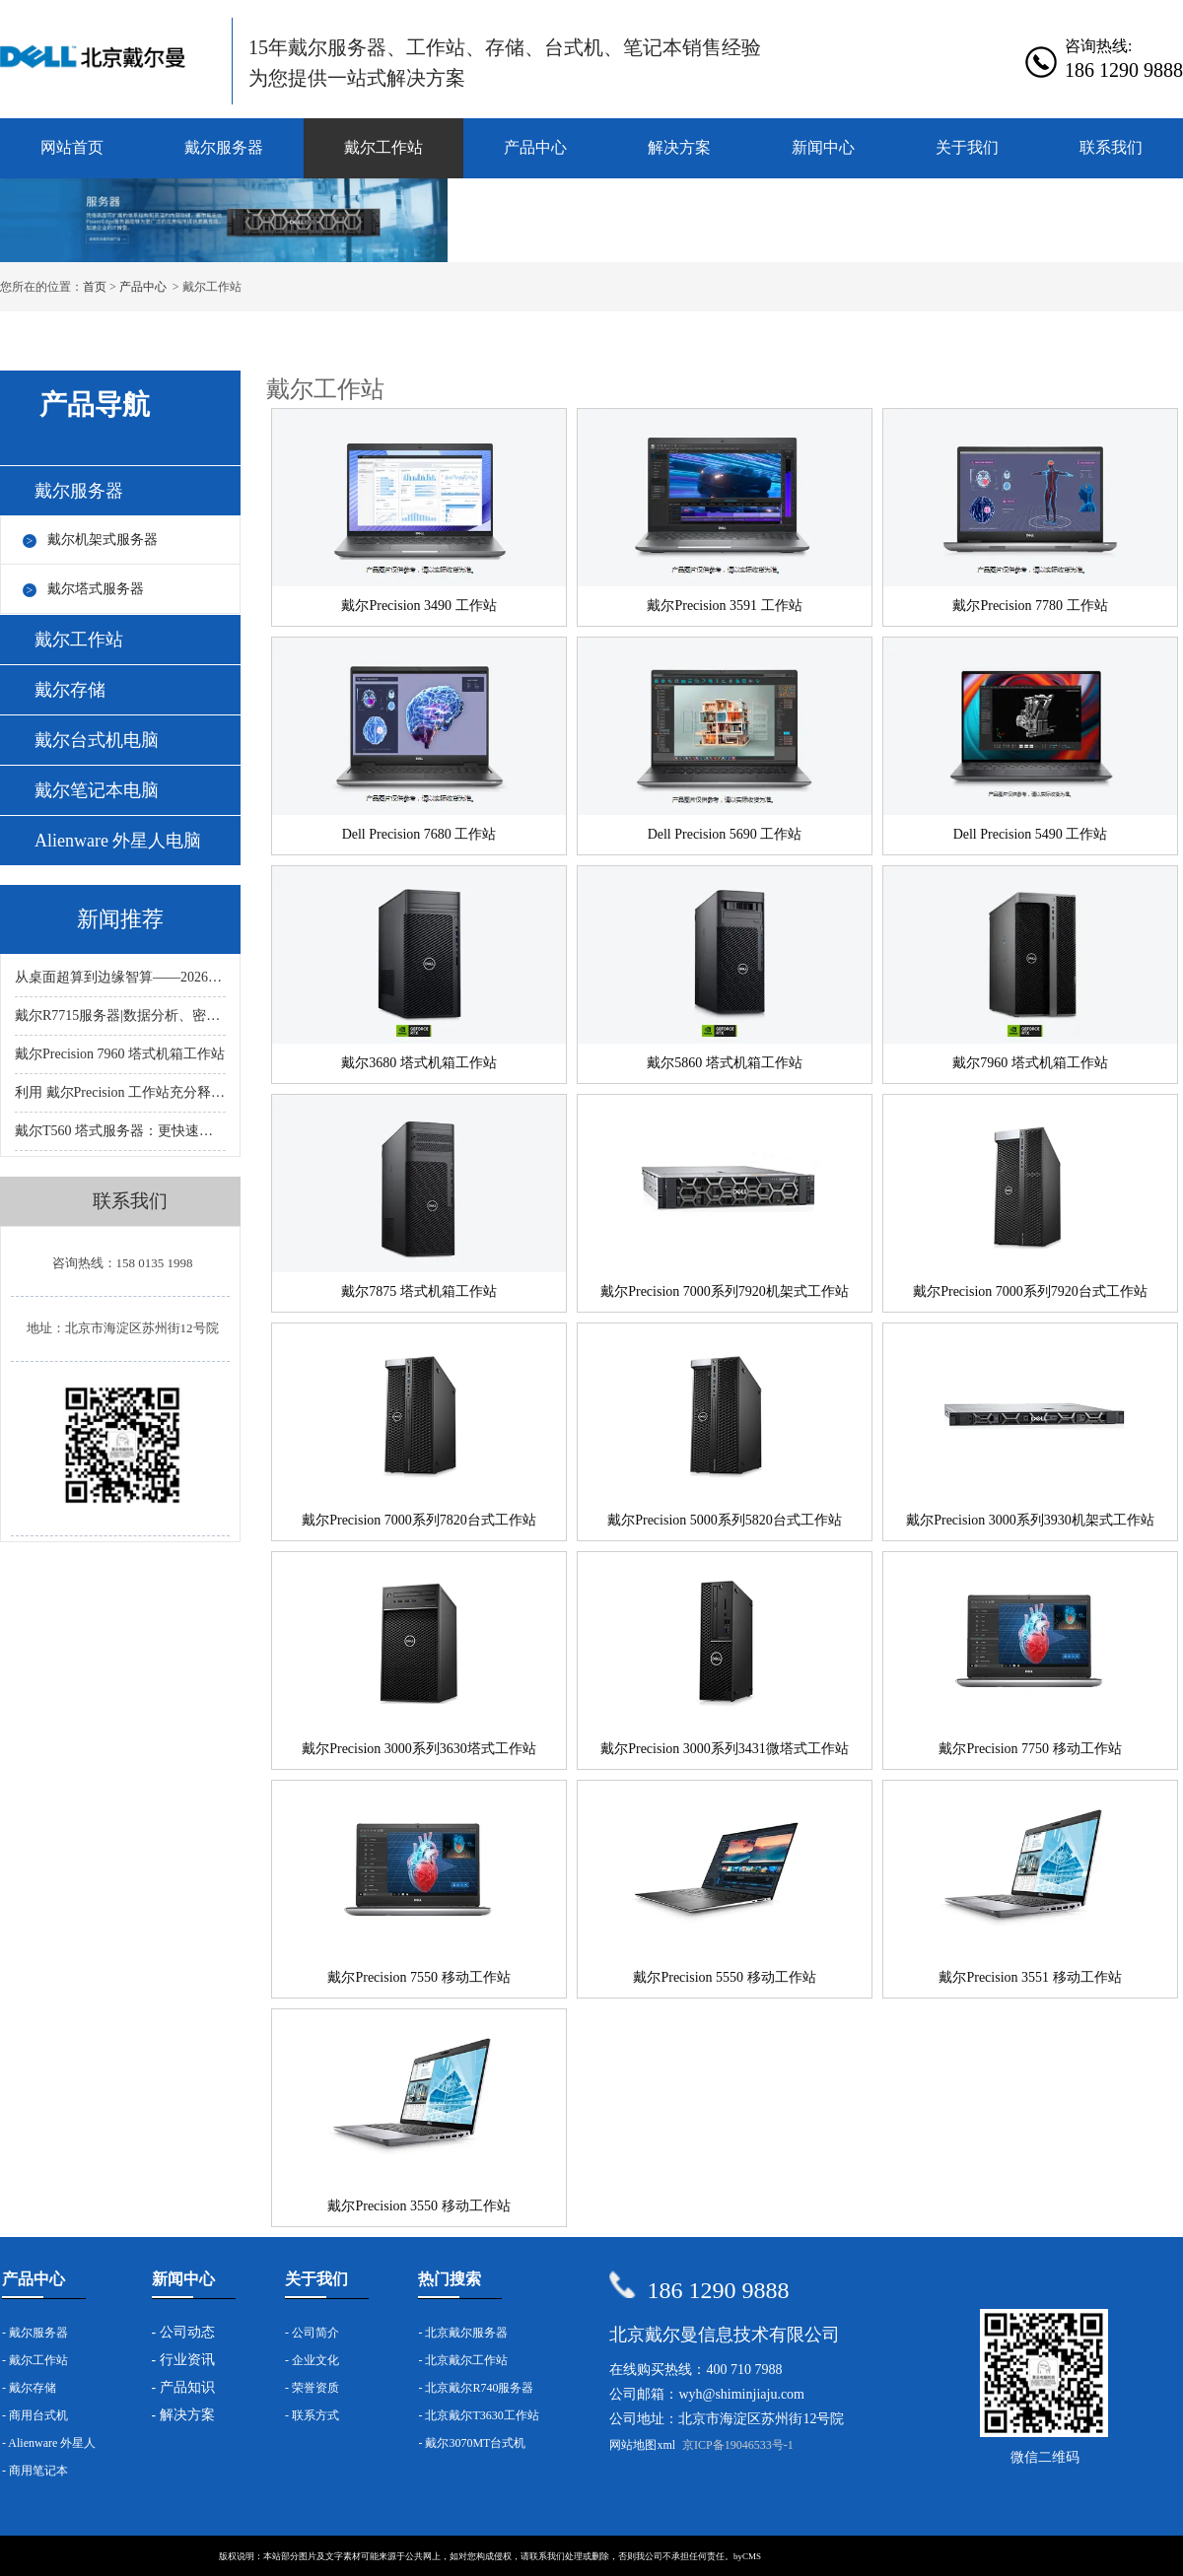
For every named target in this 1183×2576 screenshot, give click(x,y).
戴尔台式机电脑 (97, 740)
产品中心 (535, 147)
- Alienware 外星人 (49, 2443)
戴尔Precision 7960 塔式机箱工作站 (120, 1054)
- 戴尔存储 (29, 2388)
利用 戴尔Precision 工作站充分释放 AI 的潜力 (120, 1092)
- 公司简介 (312, 2332)
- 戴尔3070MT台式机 (471, 2443)
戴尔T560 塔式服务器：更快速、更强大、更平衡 (120, 1130)
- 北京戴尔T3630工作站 (478, 2415)
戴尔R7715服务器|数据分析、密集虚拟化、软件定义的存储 (120, 1015)
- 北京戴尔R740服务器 (475, 2388)
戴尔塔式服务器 (95, 588)
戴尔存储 (70, 690)
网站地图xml (642, 2445)
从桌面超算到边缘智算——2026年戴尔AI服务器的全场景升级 (120, 977)
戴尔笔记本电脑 (97, 790)
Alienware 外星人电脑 (118, 840)
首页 (94, 287)
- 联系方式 (312, 2415)
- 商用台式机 (35, 2415)
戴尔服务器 (223, 147)
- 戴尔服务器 (35, 2332)
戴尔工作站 (383, 147)
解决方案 (679, 147)
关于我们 (967, 147)
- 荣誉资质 (312, 2388)
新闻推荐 (120, 919)
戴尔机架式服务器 (102, 539)
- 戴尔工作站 (35, 2360)
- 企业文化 (312, 2360)
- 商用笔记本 (35, 2470)
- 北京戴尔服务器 (463, 2332)
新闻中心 (823, 147)
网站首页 (72, 147)
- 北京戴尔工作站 (463, 2360)
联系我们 (1111, 147)
